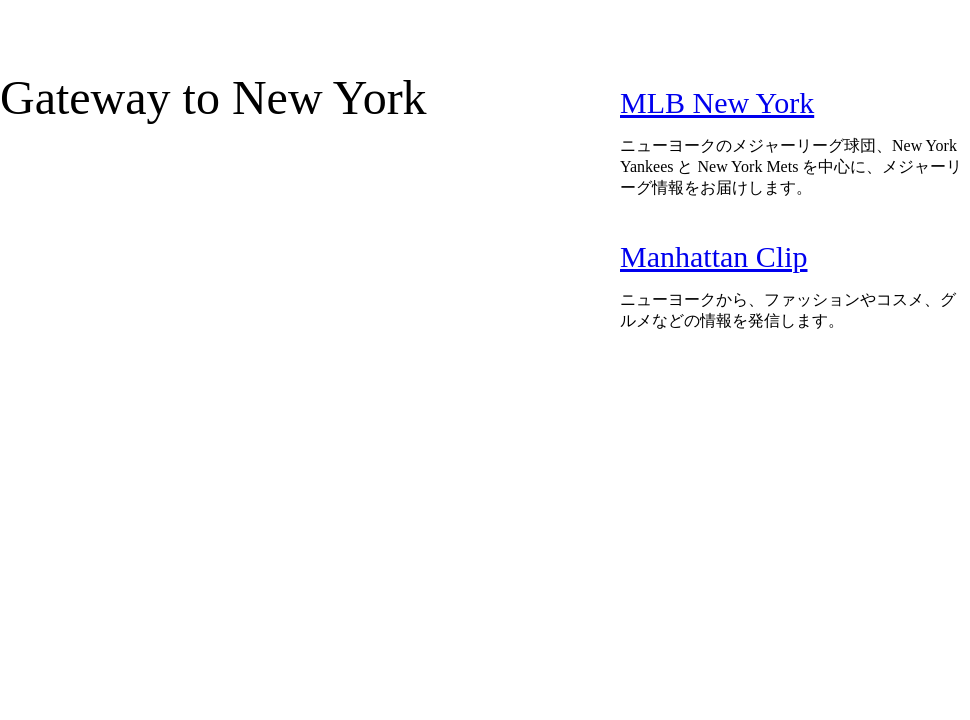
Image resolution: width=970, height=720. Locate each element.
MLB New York (717, 102)
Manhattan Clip (713, 256)
